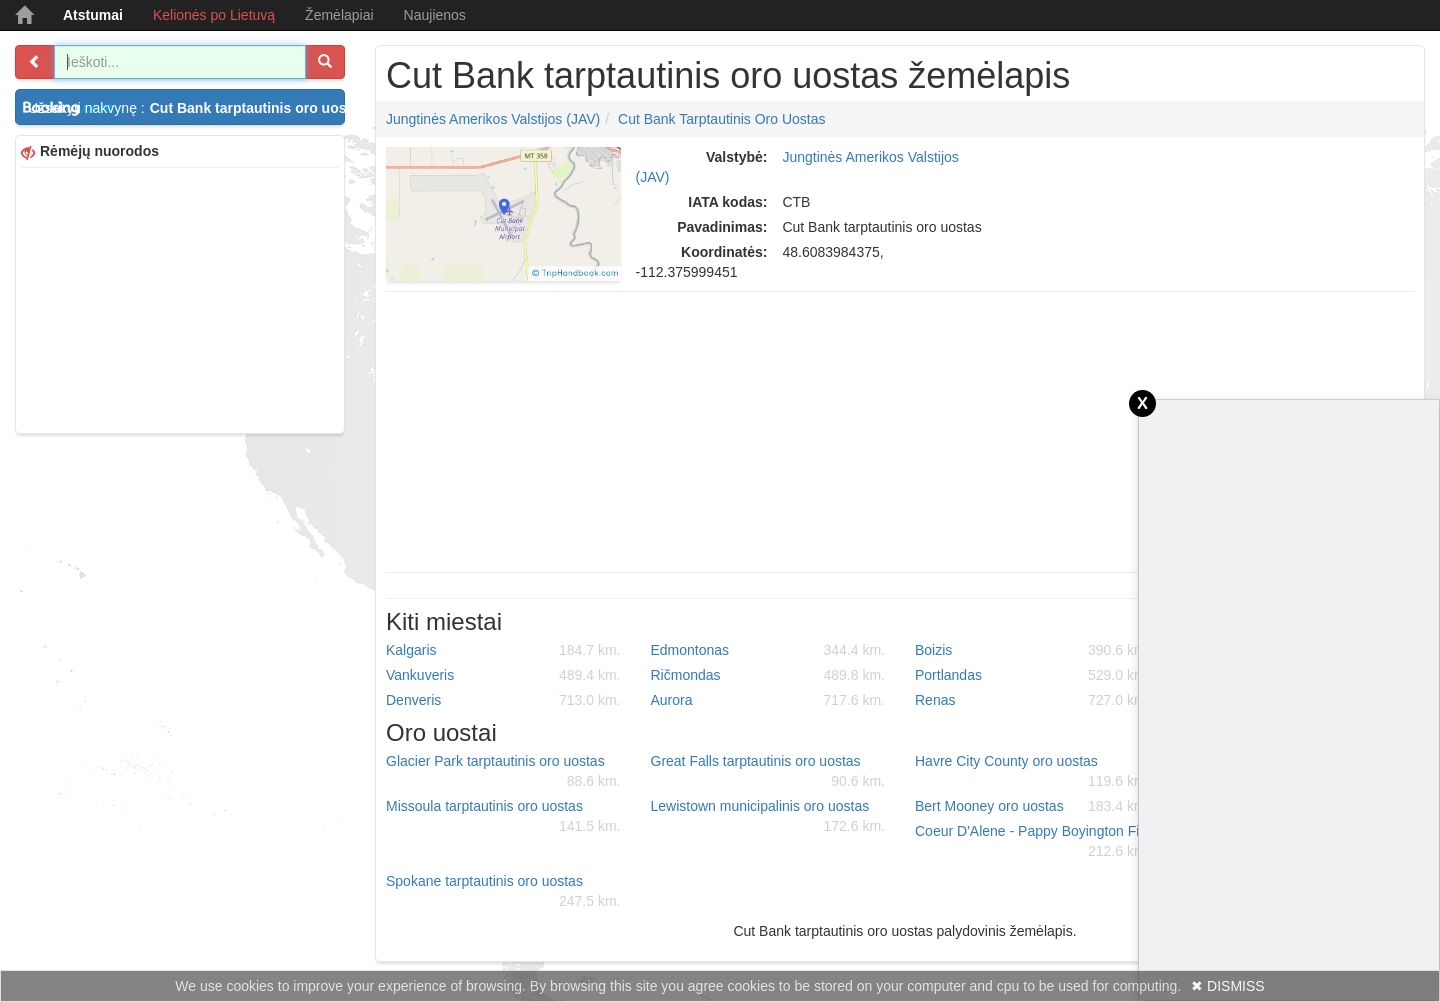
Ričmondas (768, 675)
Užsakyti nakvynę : (186, 108)
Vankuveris (503, 675)
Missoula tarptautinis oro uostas (503, 817)
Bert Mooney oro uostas (1032, 806)
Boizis (1032, 650)
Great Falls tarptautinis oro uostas (768, 772)
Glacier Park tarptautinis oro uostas (503, 772)
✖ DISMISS (1227, 986)
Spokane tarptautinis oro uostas (503, 892)
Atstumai (93, 15)
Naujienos (435, 15)
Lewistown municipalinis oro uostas (768, 817)
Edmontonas (768, 650)
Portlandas (1032, 675)
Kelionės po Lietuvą (214, 15)
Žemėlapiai (339, 15)
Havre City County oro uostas (1032, 772)
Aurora (768, 700)
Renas (1032, 700)
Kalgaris (503, 650)
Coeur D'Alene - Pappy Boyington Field (1036, 842)
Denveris (503, 700)
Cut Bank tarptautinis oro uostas (722, 119)
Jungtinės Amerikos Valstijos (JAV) (493, 119)
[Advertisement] (180, 298)
